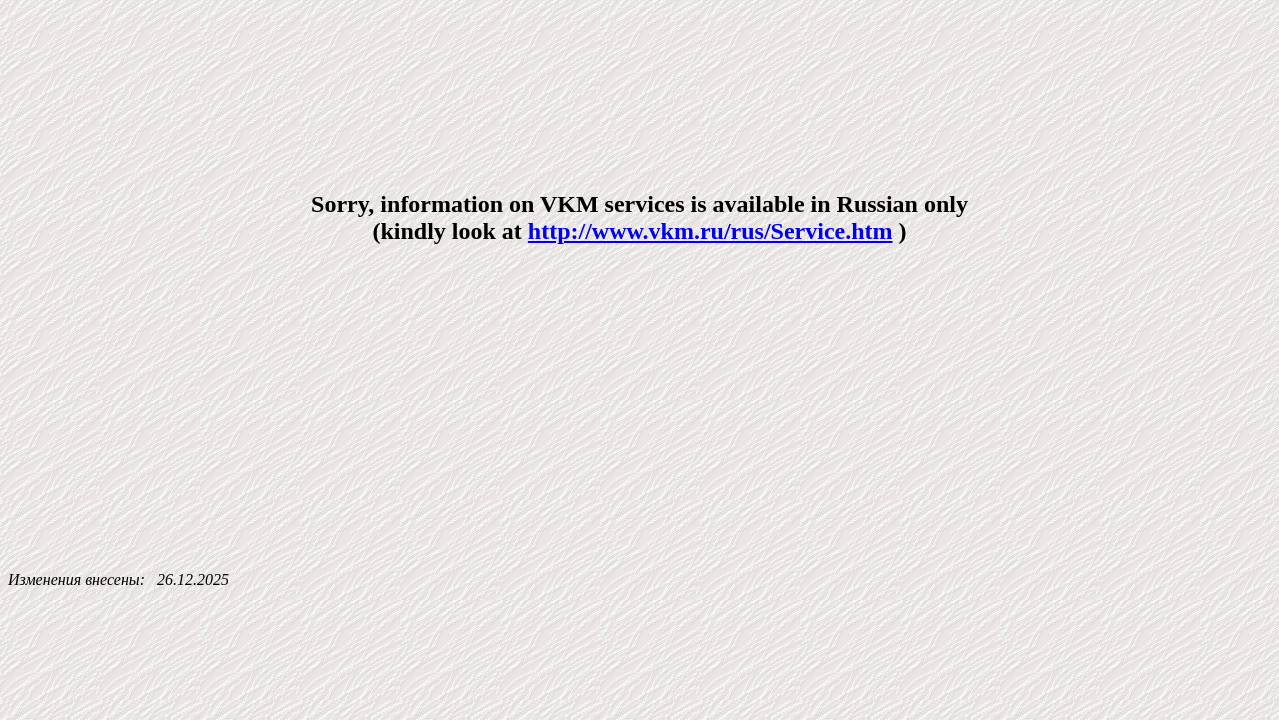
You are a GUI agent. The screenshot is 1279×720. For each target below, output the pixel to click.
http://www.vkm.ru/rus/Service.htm (710, 231)
